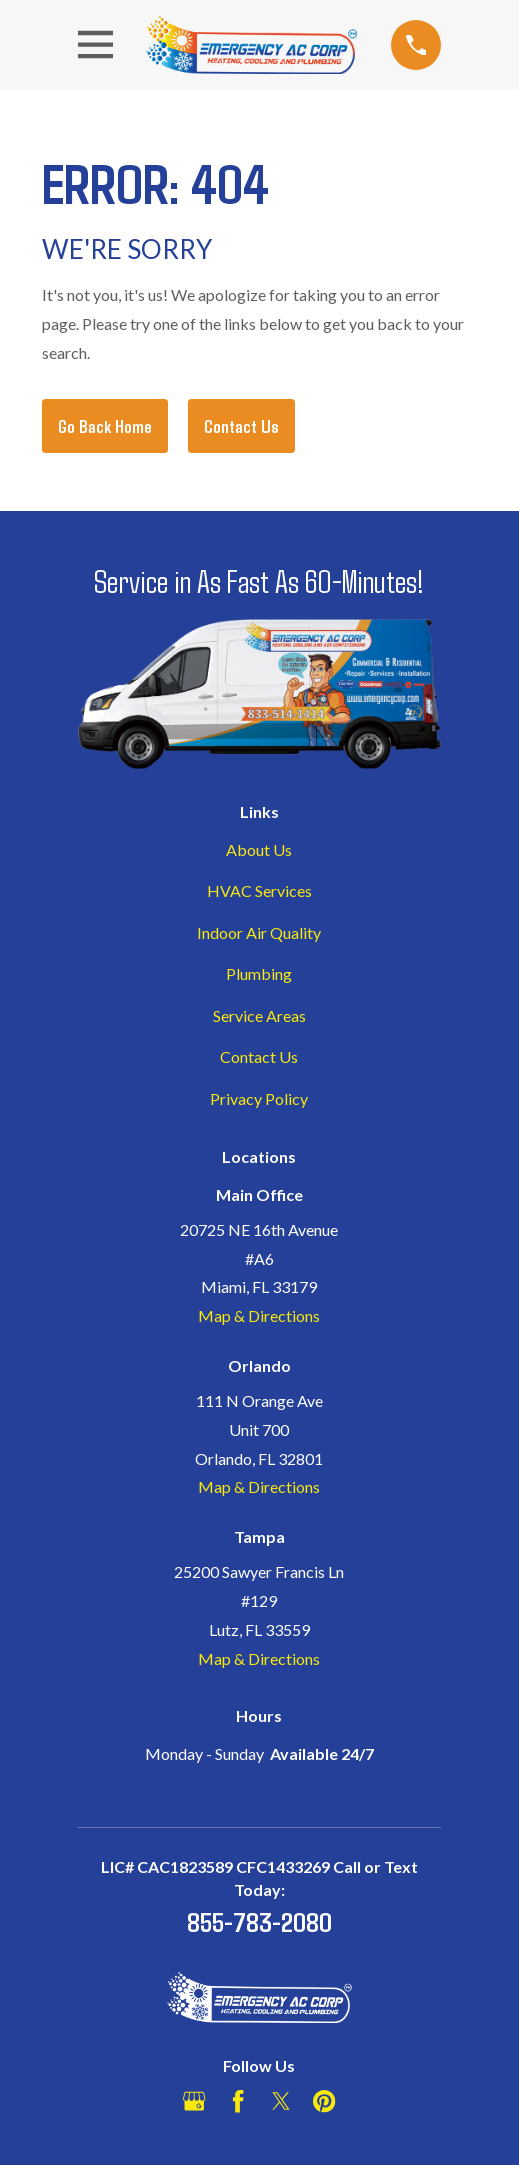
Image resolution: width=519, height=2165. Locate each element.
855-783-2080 (259, 1921)
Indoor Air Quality (259, 932)
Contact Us (241, 426)
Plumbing (259, 973)
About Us (259, 849)
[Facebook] (238, 2101)
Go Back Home (105, 426)
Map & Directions (259, 1315)
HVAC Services (259, 890)
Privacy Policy (259, 1098)
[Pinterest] (324, 2101)
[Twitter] (281, 2101)
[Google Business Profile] (194, 2101)
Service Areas (259, 1015)
